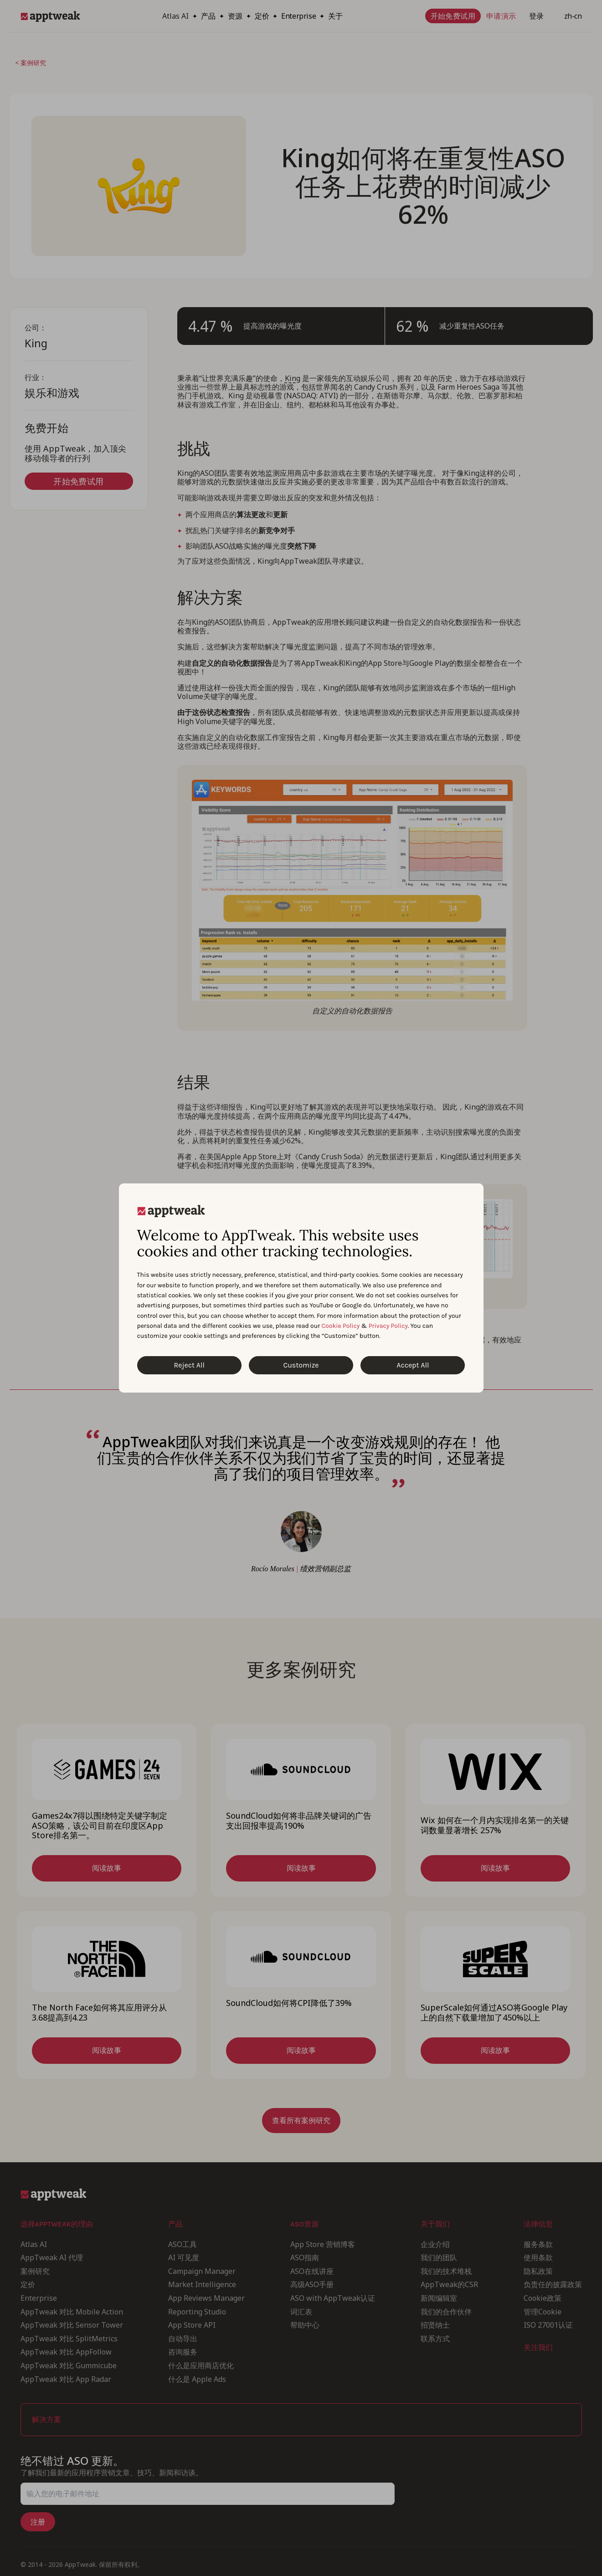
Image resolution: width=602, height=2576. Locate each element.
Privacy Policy (388, 1326)
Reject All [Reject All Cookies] (189, 1365)
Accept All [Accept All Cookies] (412, 1365)
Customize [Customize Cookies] (301, 1365)
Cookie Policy (341, 1326)
